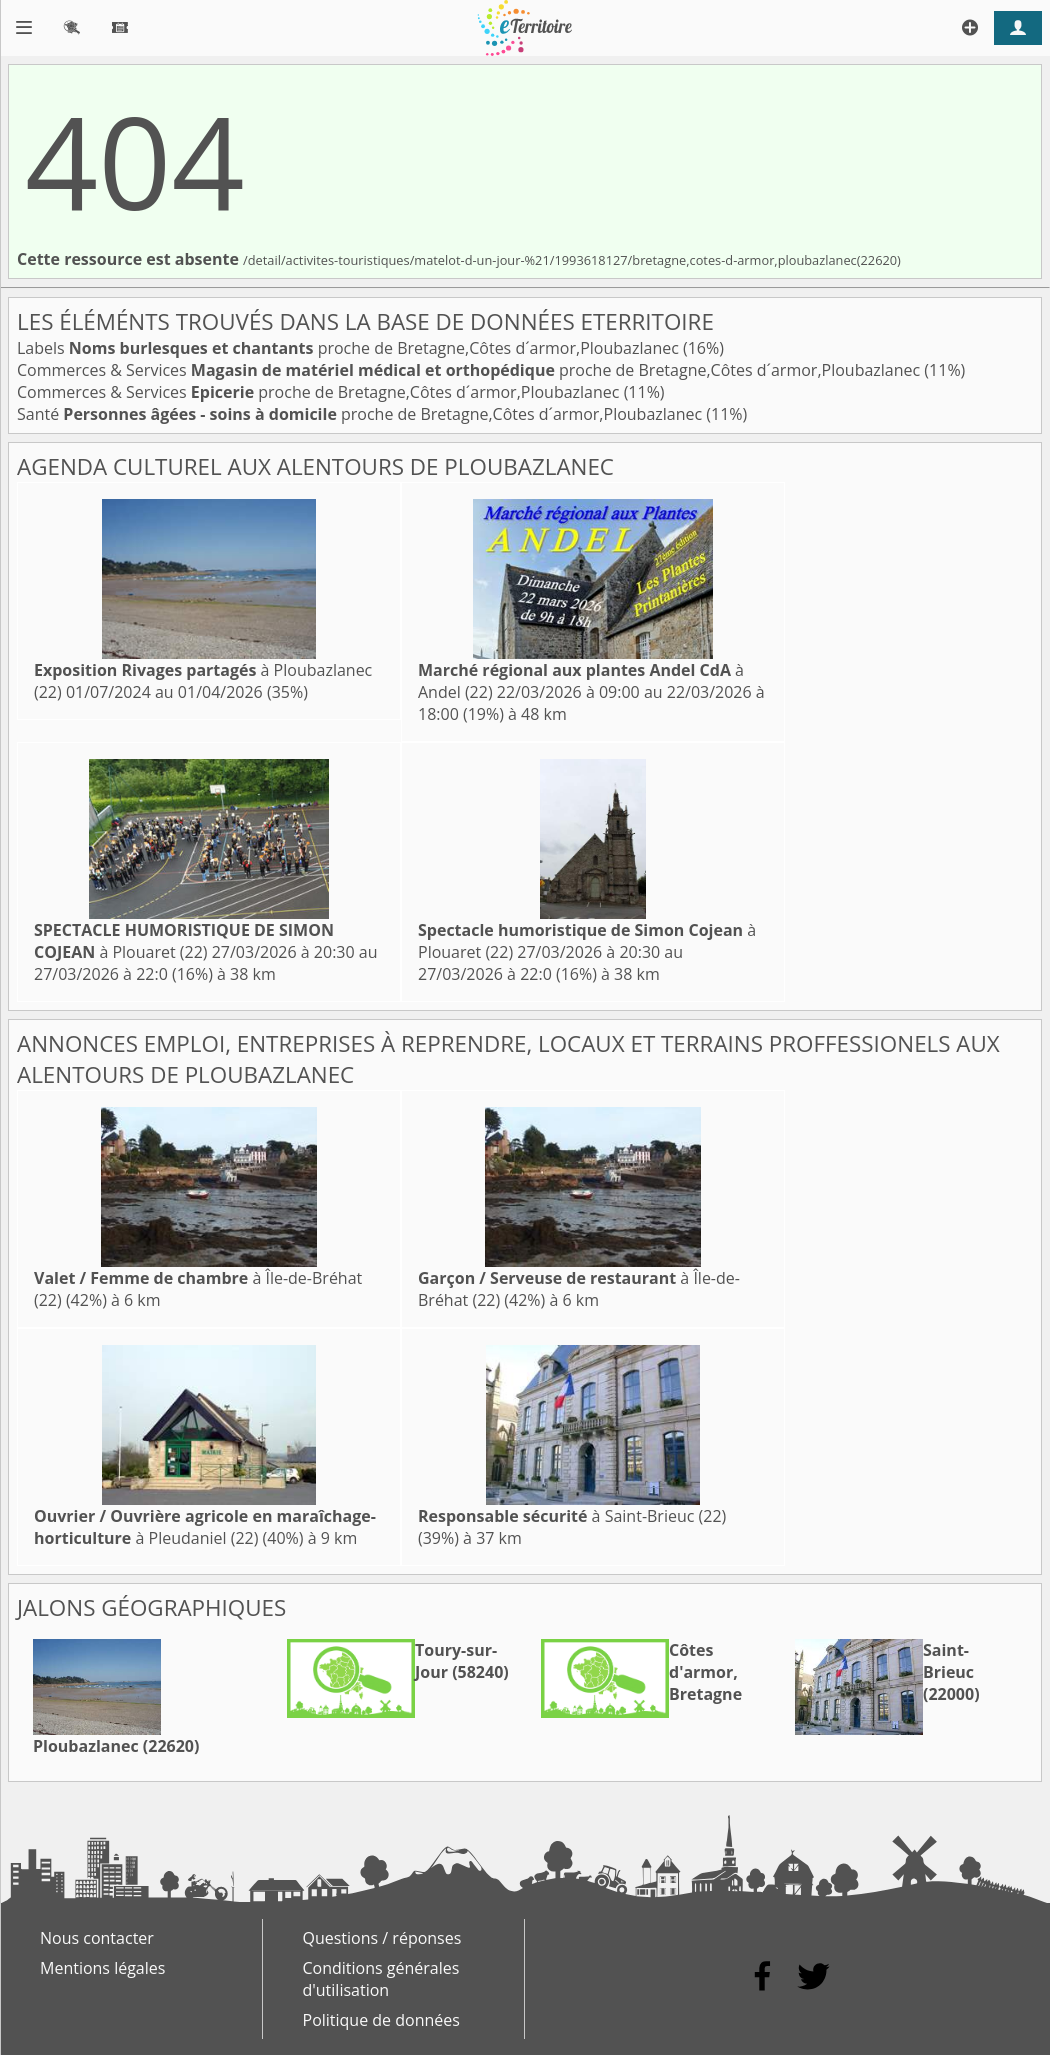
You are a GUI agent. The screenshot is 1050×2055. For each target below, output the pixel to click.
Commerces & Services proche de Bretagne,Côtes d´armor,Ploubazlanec (470, 370)
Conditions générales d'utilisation (381, 1979)
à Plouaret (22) (184, 941)
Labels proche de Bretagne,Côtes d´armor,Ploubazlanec (350, 348)
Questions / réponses (382, 1938)
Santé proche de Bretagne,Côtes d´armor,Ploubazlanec (361, 414)
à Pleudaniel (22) (205, 1527)
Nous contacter (97, 1938)
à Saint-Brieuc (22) (572, 1516)
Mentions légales (102, 1968)
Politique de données (381, 2020)
